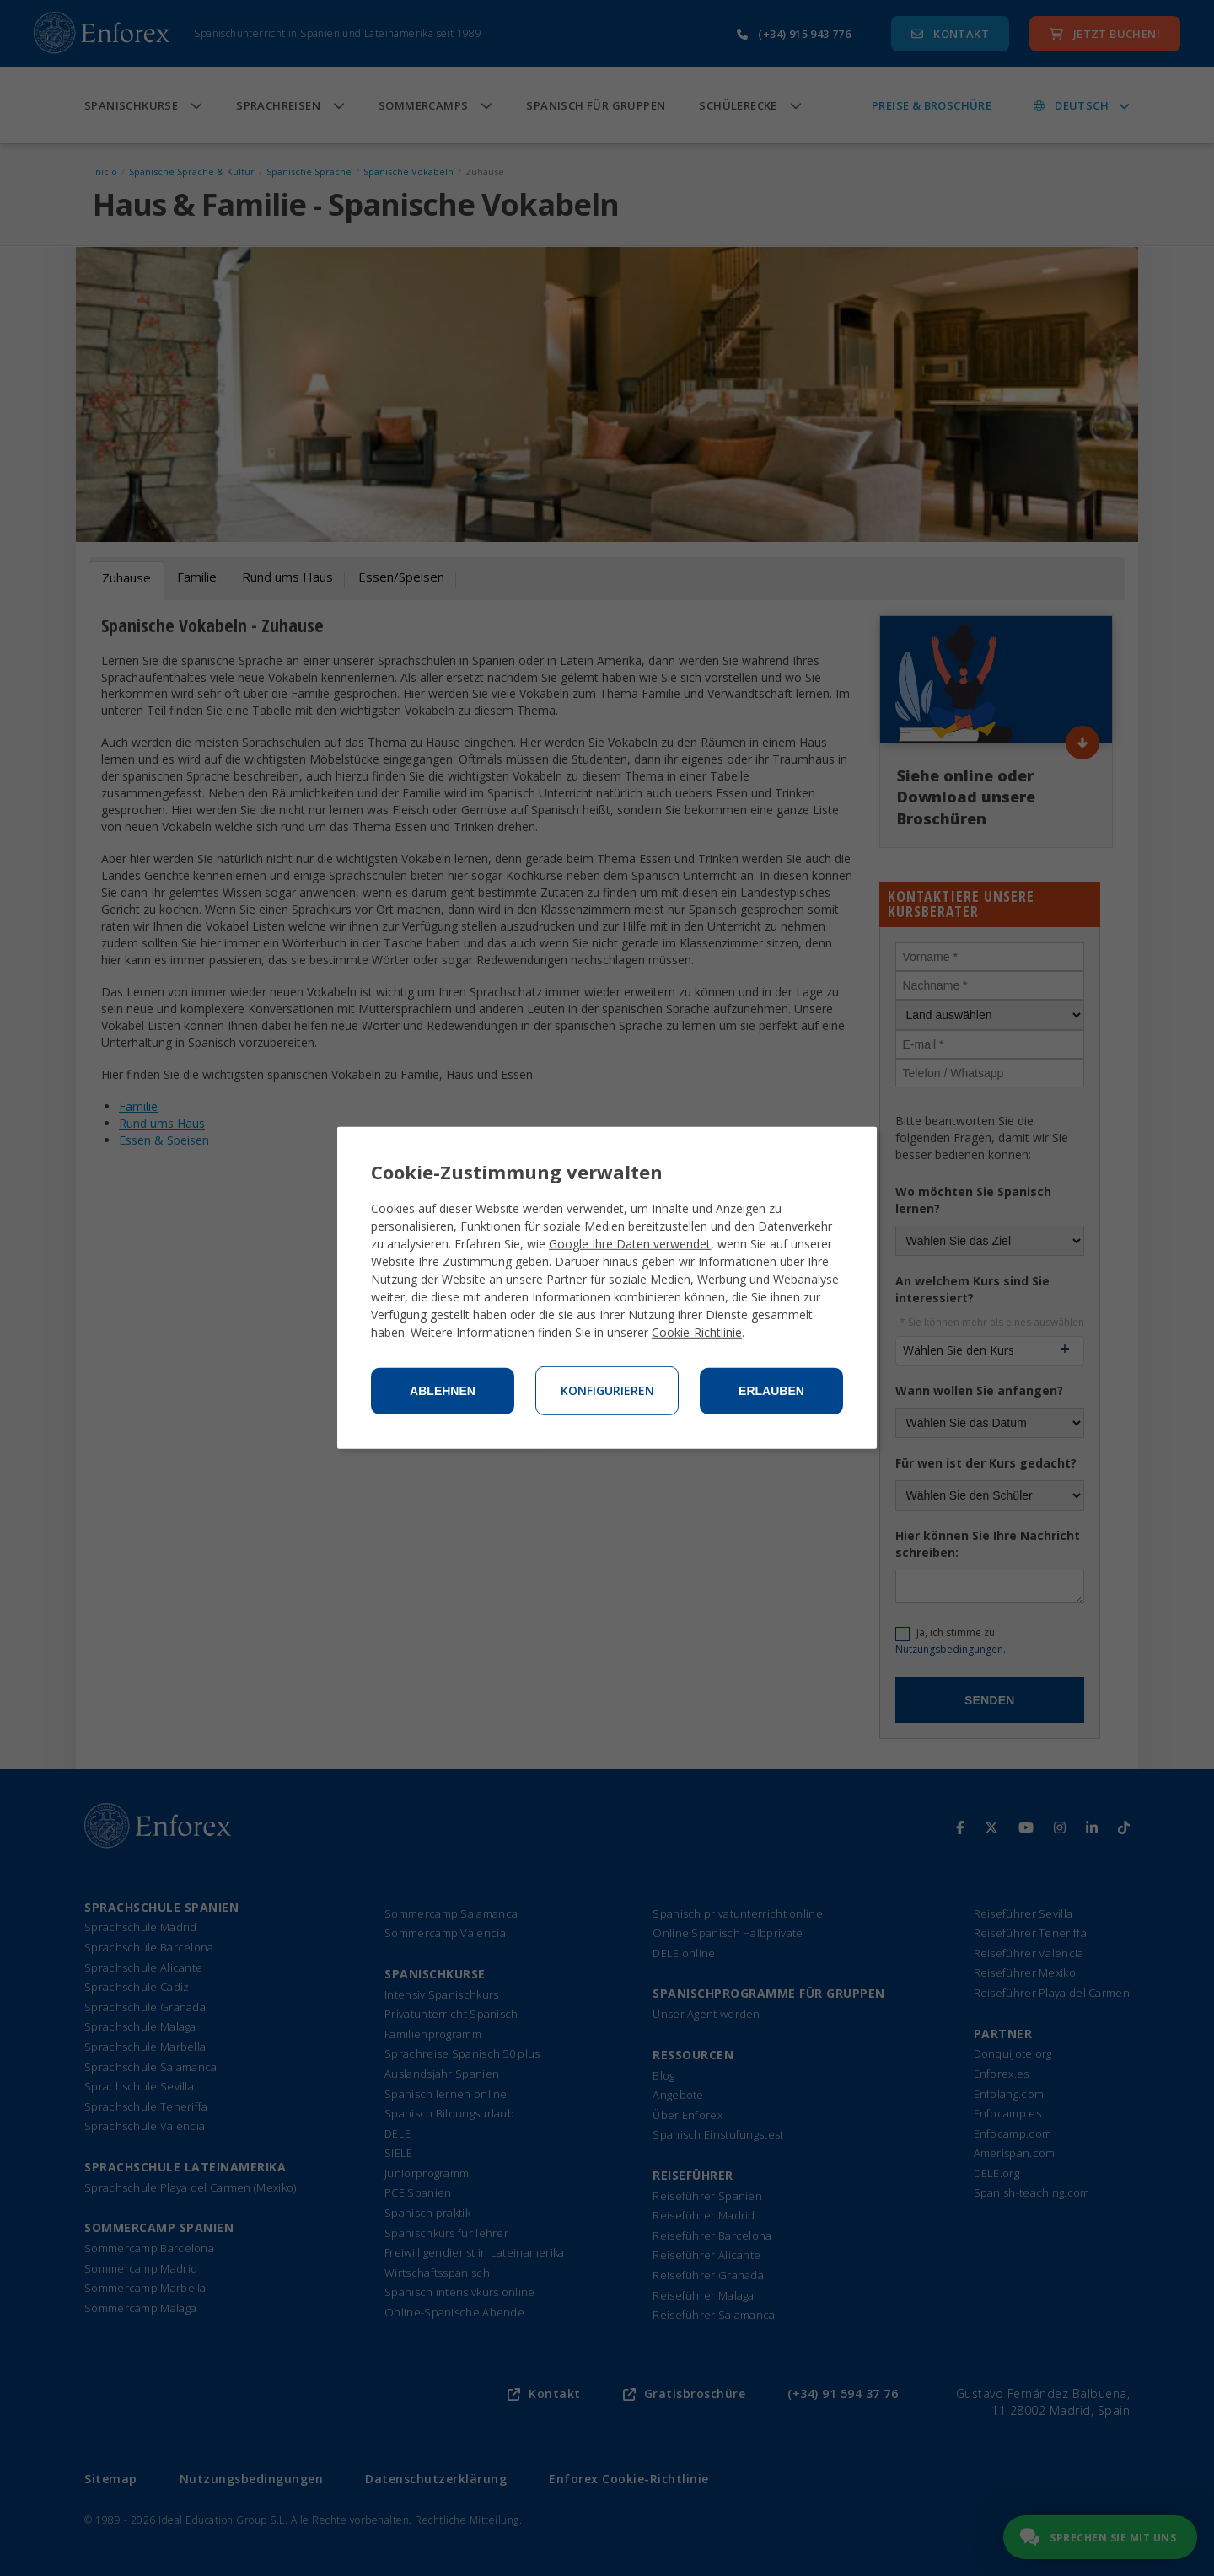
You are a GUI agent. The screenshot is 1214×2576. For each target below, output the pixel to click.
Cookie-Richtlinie (697, 1332)
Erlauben (771, 1391)
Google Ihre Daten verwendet (630, 1244)
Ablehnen (442, 1391)
